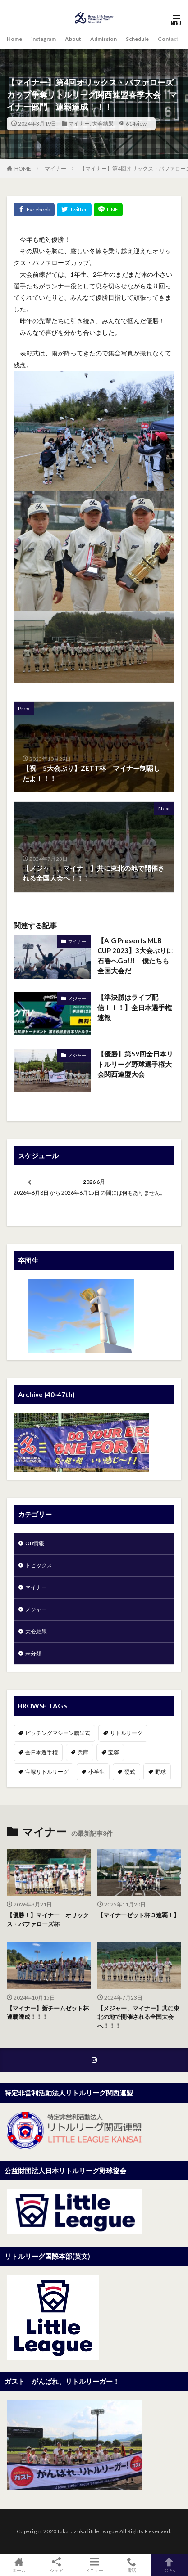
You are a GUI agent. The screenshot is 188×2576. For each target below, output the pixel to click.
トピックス (38, 1565)
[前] (30, 1182)
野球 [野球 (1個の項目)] (160, 1771)
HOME (22, 168)
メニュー (94, 2564)
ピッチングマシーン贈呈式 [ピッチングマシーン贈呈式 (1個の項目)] (57, 1733)
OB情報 (34, 1543)
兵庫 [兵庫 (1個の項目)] (83, 1752)
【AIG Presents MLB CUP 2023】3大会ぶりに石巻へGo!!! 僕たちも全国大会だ (135, 955)
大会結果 (103, 123)
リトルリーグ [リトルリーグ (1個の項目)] (126, 1733)
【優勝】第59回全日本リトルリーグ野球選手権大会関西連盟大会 (135, 1064)
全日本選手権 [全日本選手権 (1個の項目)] (41, 1752)
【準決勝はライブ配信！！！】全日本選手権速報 (134, 1007)
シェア (56, 2565)
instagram (43, 39)
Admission (103, 39)
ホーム (18, 2564)
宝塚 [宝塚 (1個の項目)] (113, 1752)
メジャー (77, 998)
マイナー (79, 123)
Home (14, 39)
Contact (168, 39)
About (73, 39)
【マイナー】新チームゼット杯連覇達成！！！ (48, 2013)
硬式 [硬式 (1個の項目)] (129, 1771)
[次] (158, 1182)
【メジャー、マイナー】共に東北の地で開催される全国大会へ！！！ (138, 2017)
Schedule (137, 39)
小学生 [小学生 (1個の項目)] (96, 1771)
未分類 (33, 1653)
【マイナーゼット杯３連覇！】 (138, 1915)
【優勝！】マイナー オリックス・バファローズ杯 (48, 1919)
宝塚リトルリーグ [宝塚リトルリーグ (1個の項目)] (47, 1771)
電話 (131, 2564)
